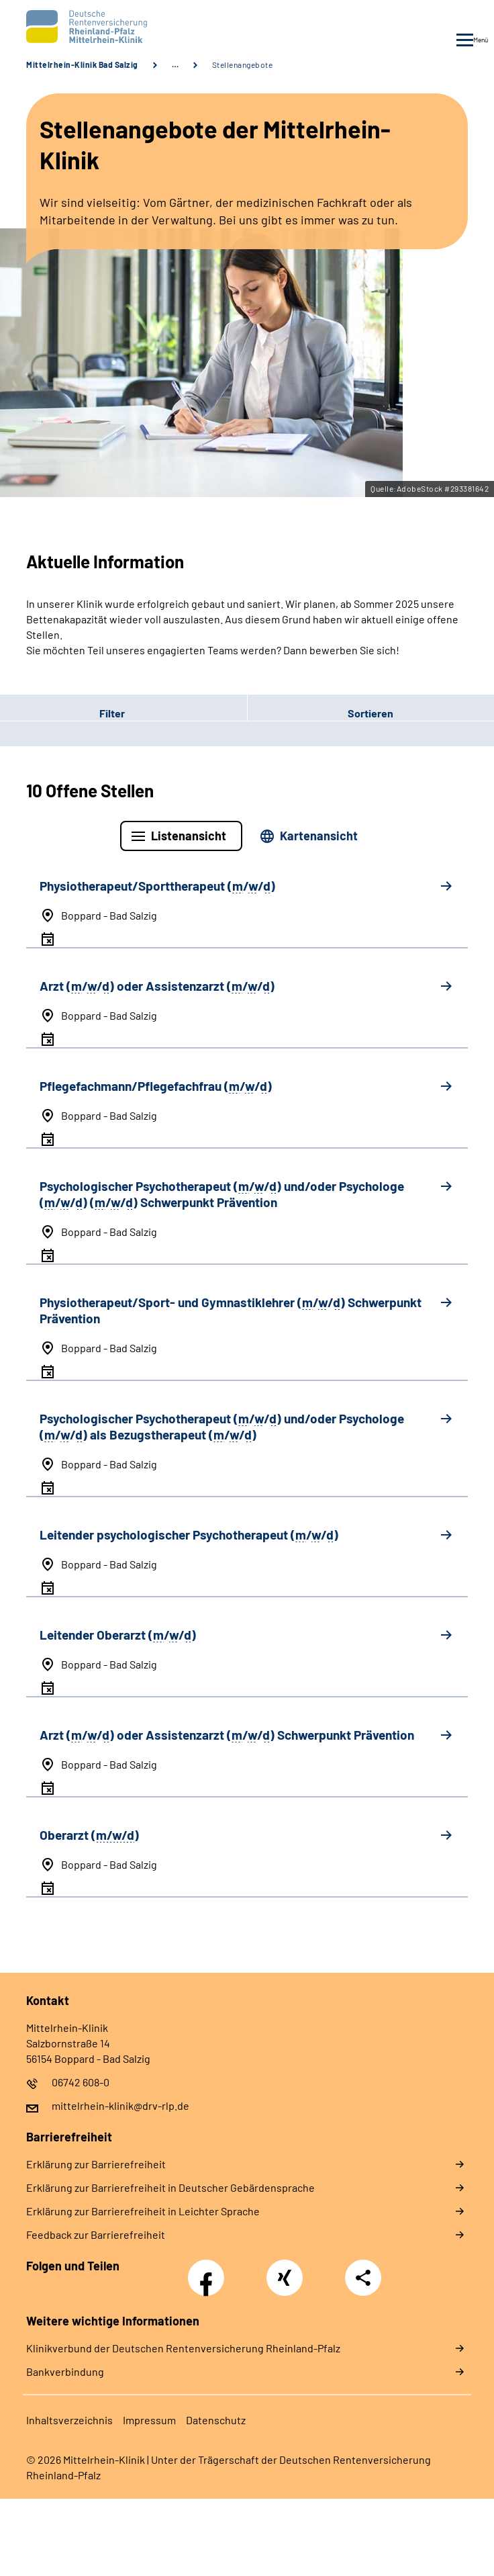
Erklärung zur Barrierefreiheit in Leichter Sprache (143, 2211)
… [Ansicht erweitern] (175, 64)
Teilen (363, 2277)
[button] (123, 713)
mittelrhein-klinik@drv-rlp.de (120, 2105)
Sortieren (370, 713)
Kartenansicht (319, 835)
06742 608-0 (80, 2082)
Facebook (209, 2270)
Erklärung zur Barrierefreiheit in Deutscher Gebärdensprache (170, 2187)
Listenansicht (188, 835)
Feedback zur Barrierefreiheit (95, 2234)
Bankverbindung (65, 2371)
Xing (284, 2270)
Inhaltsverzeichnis (69, 2419)
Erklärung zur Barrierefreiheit (96, 2164)
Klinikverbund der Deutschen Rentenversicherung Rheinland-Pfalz (183, 2348)
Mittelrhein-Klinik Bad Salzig (82, 64)
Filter (62, 712)
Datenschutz (216, 2419)
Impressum (149, 2419)
